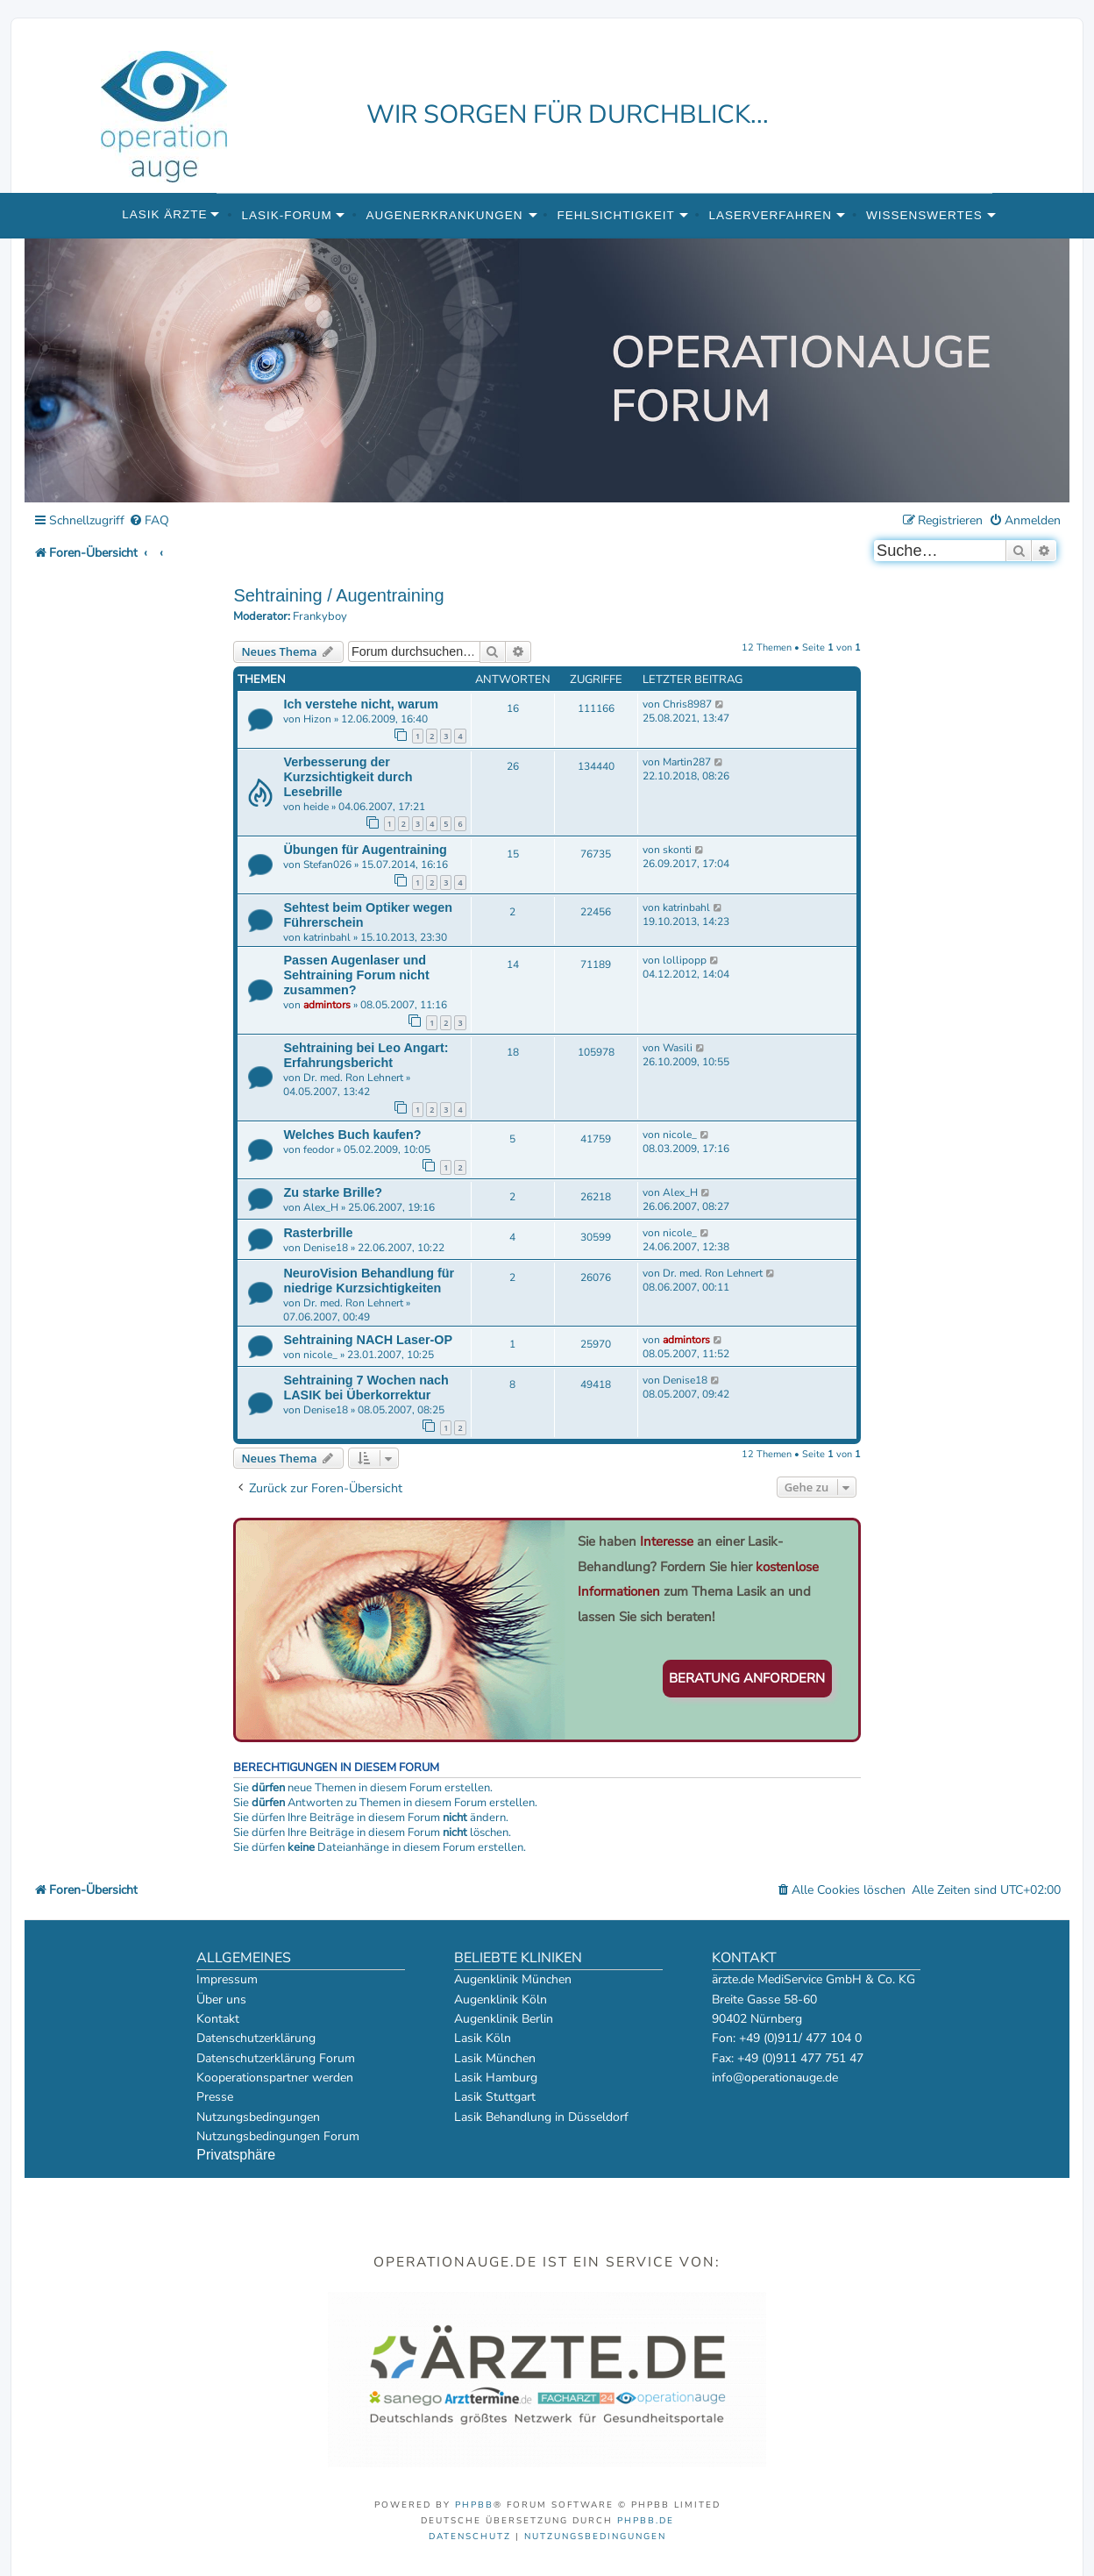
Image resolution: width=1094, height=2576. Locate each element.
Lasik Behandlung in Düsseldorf (541, 2117)
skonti (677, 850)
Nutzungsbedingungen (258, 2117)
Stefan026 (327, 864)
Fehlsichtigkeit (615, 215)
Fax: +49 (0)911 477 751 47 (787, 2058)
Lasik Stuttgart (495, 2097)
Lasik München (495, 2058)
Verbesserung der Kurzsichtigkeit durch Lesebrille (347, 777)
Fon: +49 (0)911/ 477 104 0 (787, 2038)
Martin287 (687, 762)
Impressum (227, 1979)
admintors (327, 1005)
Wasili (678, 1048)
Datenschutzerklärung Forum (275, 2058)
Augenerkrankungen (444, 215)
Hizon (317, 719)
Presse (214, 2097)
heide (316, 807)
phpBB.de (645, 2521)
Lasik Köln (482, 2038)
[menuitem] (149, 521)
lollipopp (685, 960)
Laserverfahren (771, 215)
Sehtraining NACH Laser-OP (367, 1340)
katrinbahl (327, 937)
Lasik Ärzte (164, 214)
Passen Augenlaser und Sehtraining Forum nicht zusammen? (356, 975)
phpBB (474, 2505)
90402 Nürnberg (757, 2018)
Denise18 (325, 1248)
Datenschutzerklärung (256, 2038)
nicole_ (680, 1135)
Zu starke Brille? (332, 1192)
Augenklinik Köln (500, 1999)
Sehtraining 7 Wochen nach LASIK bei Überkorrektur (365, 1387)
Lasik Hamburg (495, 2077)
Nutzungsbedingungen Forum (277, 2136)
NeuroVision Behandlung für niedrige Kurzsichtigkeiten (368, 1280)
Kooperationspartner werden (274, 2077)
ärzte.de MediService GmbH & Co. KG (813, 1979)
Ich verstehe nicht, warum (360, 704)
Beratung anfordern (747, 1678)
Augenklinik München (513, 1979)
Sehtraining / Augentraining (338, 595)
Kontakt (217, 2018)
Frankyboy (320, 616)
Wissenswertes (924, 215)
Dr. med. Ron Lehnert (353, 1078)
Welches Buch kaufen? (352, 1135)
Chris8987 (687, 704)
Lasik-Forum (286, 215)
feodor (318, 1149)
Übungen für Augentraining (365, 850)
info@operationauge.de (775, 2077)
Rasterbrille (317, 1233)
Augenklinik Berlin (503, 2018)
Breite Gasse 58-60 (764, 1999)
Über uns (221, 1999)
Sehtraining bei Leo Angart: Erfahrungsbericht (365, 1055)
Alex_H (320, 1207)
